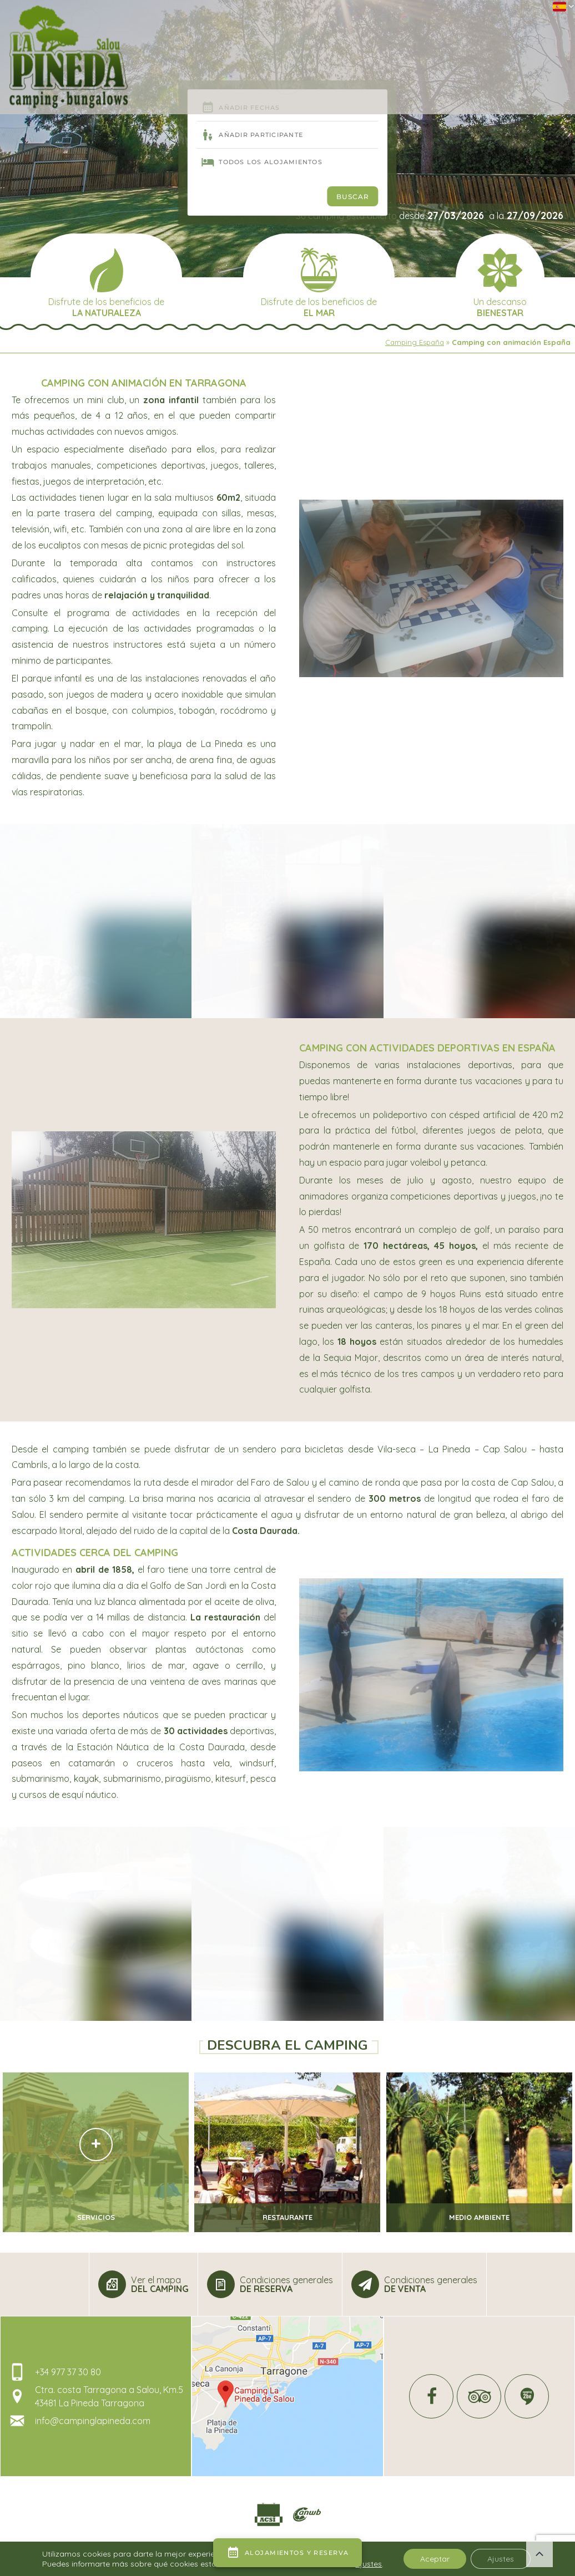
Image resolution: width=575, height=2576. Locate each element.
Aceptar (435, 2559)
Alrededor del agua (239, 45)
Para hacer (443, 45)
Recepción (124, 45)
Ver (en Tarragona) (377, 45)
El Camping (173, 45)
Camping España (414, 342)
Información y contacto (518, 45)
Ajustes (500, 2559)
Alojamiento (309, 45)
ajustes (368, 2564)
